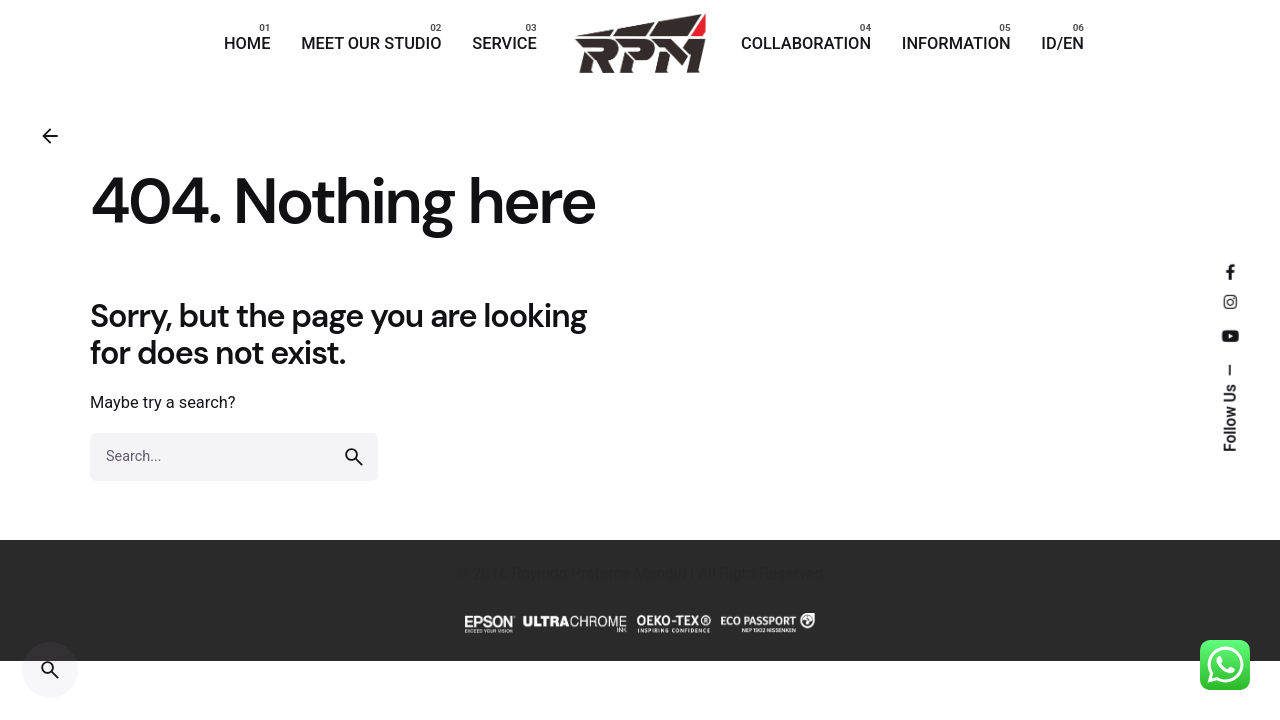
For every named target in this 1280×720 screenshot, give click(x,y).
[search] (354, 457)
